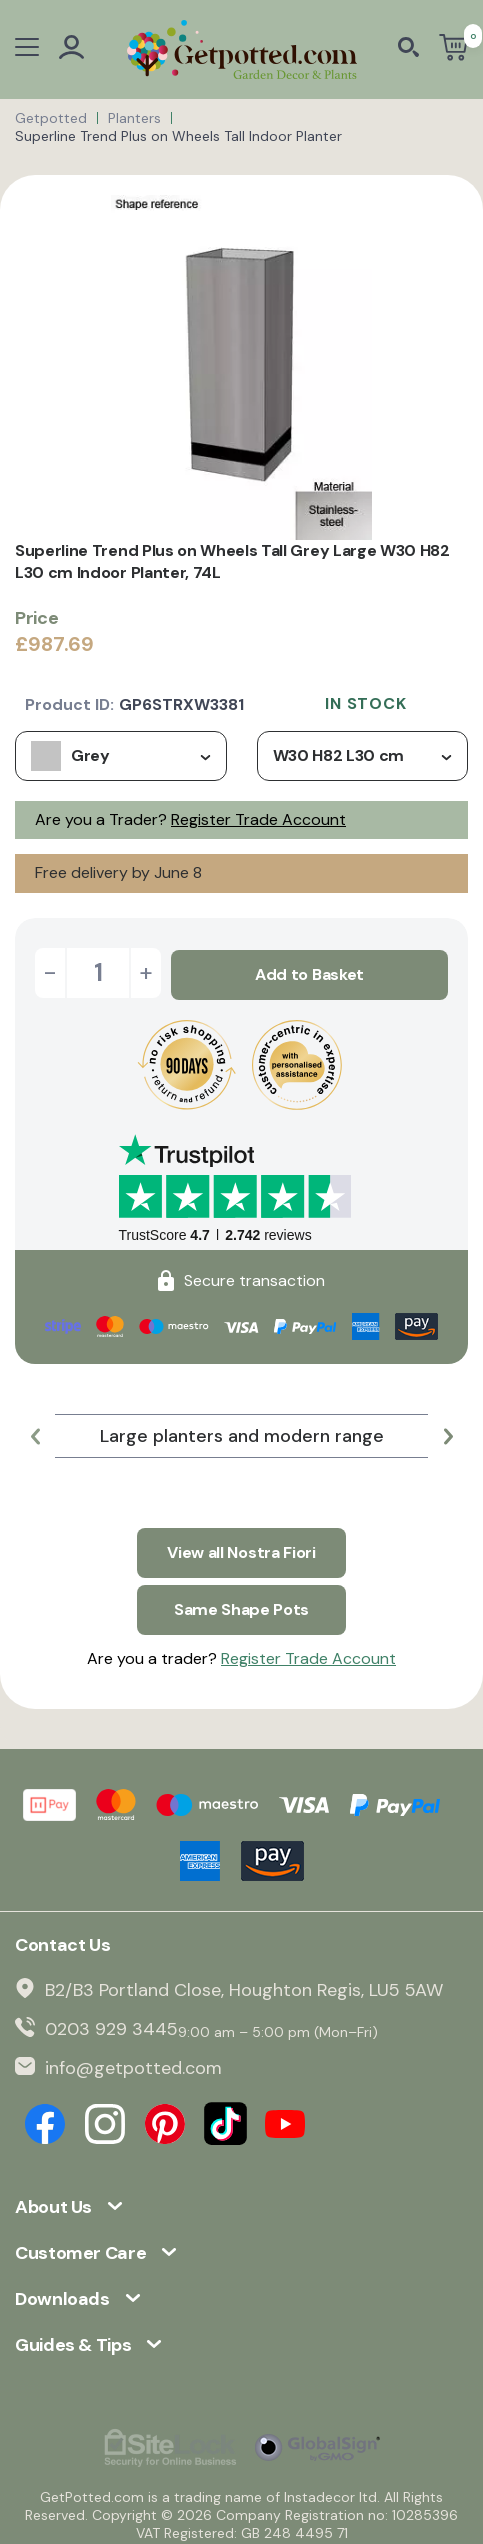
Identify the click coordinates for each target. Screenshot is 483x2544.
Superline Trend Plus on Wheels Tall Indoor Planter (178, 136)
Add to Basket (309, 972)
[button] (35, 1434)
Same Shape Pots (241, 1602)
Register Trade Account (258, 819)
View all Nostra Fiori (241, 1547)
